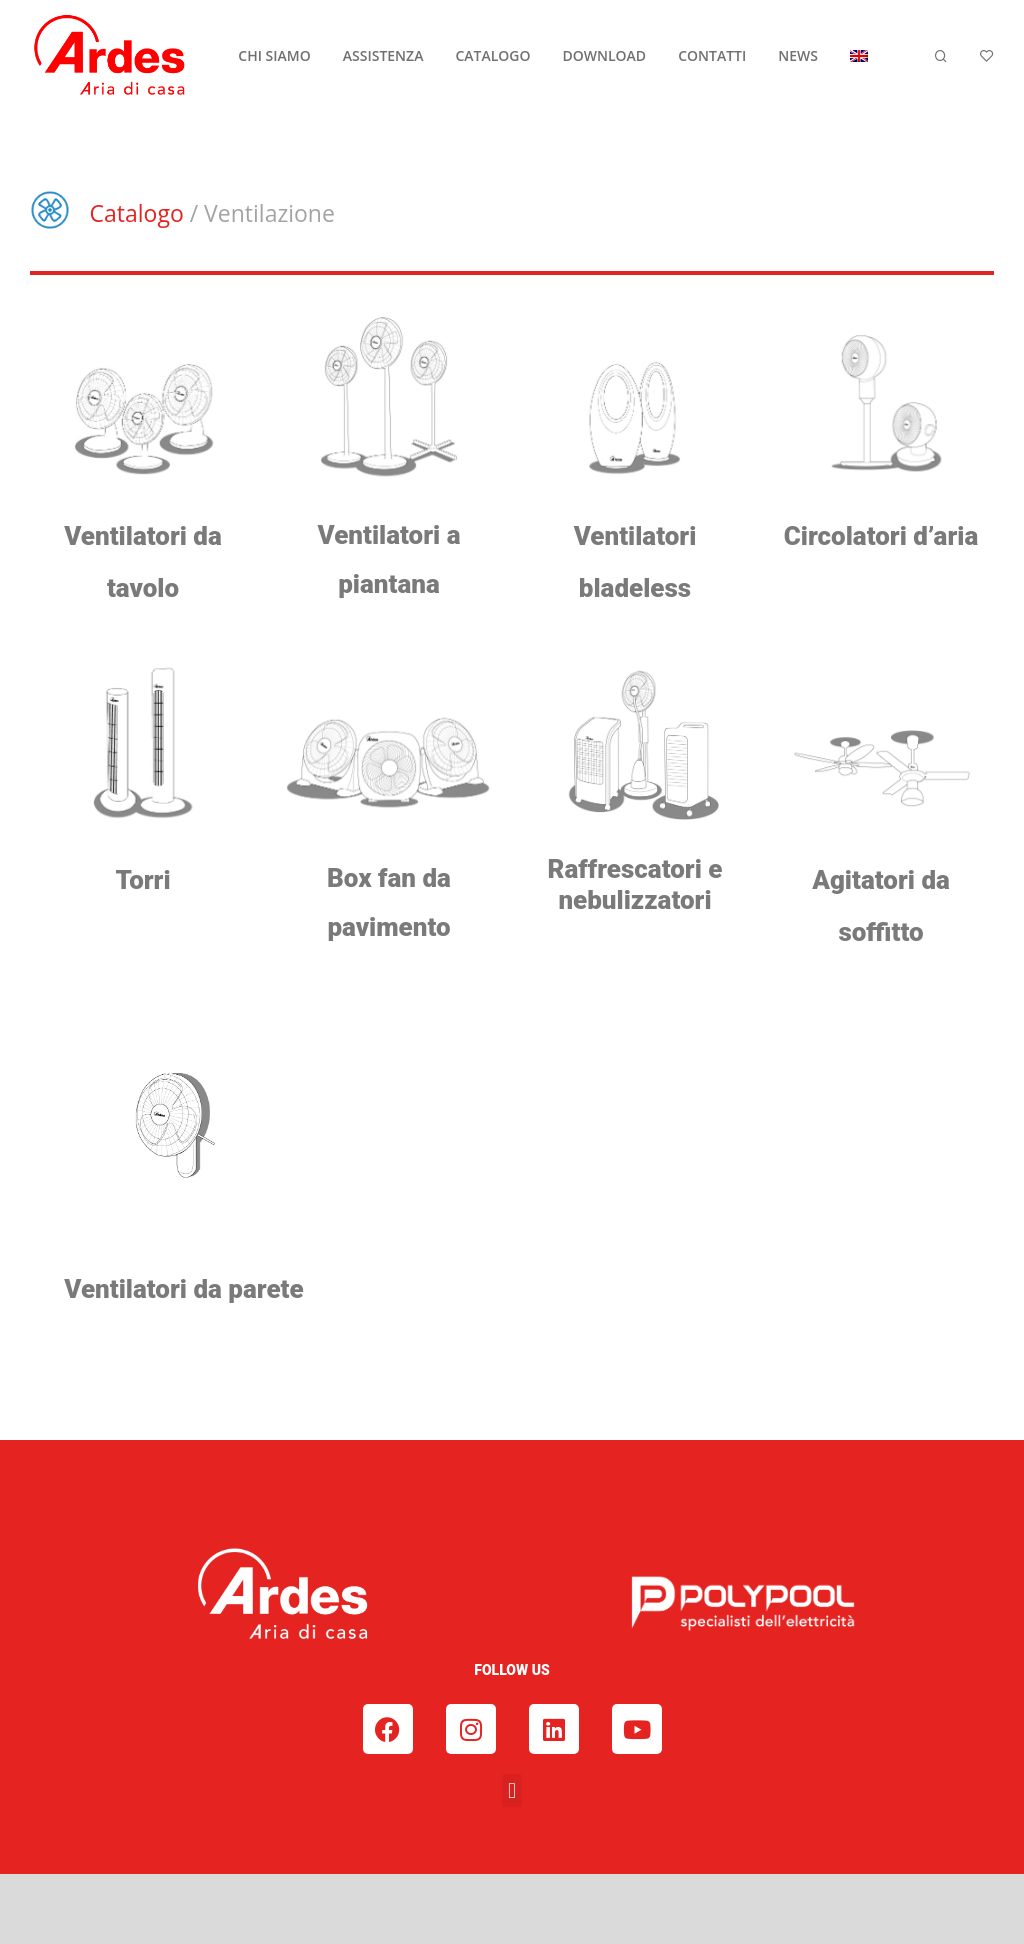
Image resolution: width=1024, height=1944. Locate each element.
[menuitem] (859, 56)
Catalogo (137, 213)
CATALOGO (492, 55)
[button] (511, 1790)
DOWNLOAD (605, 55)
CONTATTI (712, 55)
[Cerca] (941, 56)
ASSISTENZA (383, 55)
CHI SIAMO (274, 55)
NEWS (798, 55)
